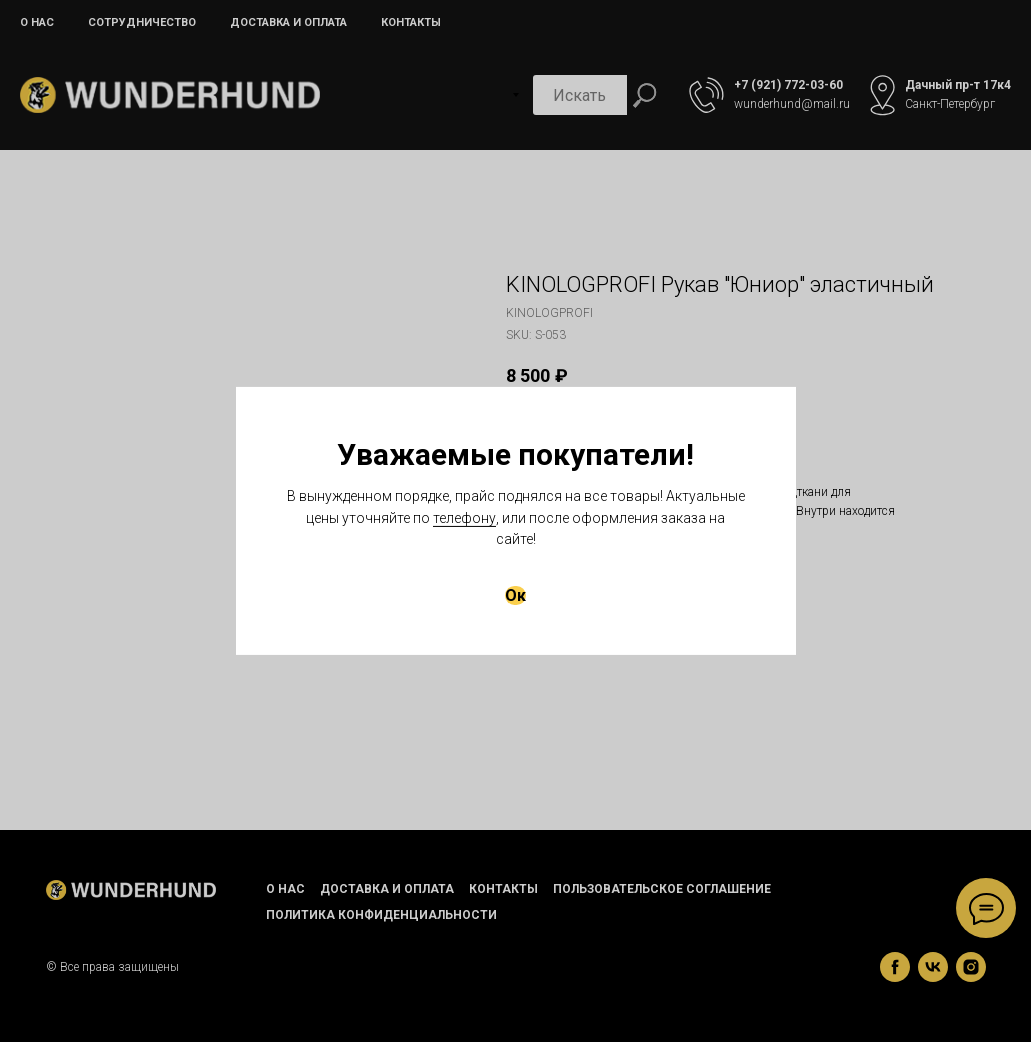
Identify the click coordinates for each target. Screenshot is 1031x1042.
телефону (464, 518)
